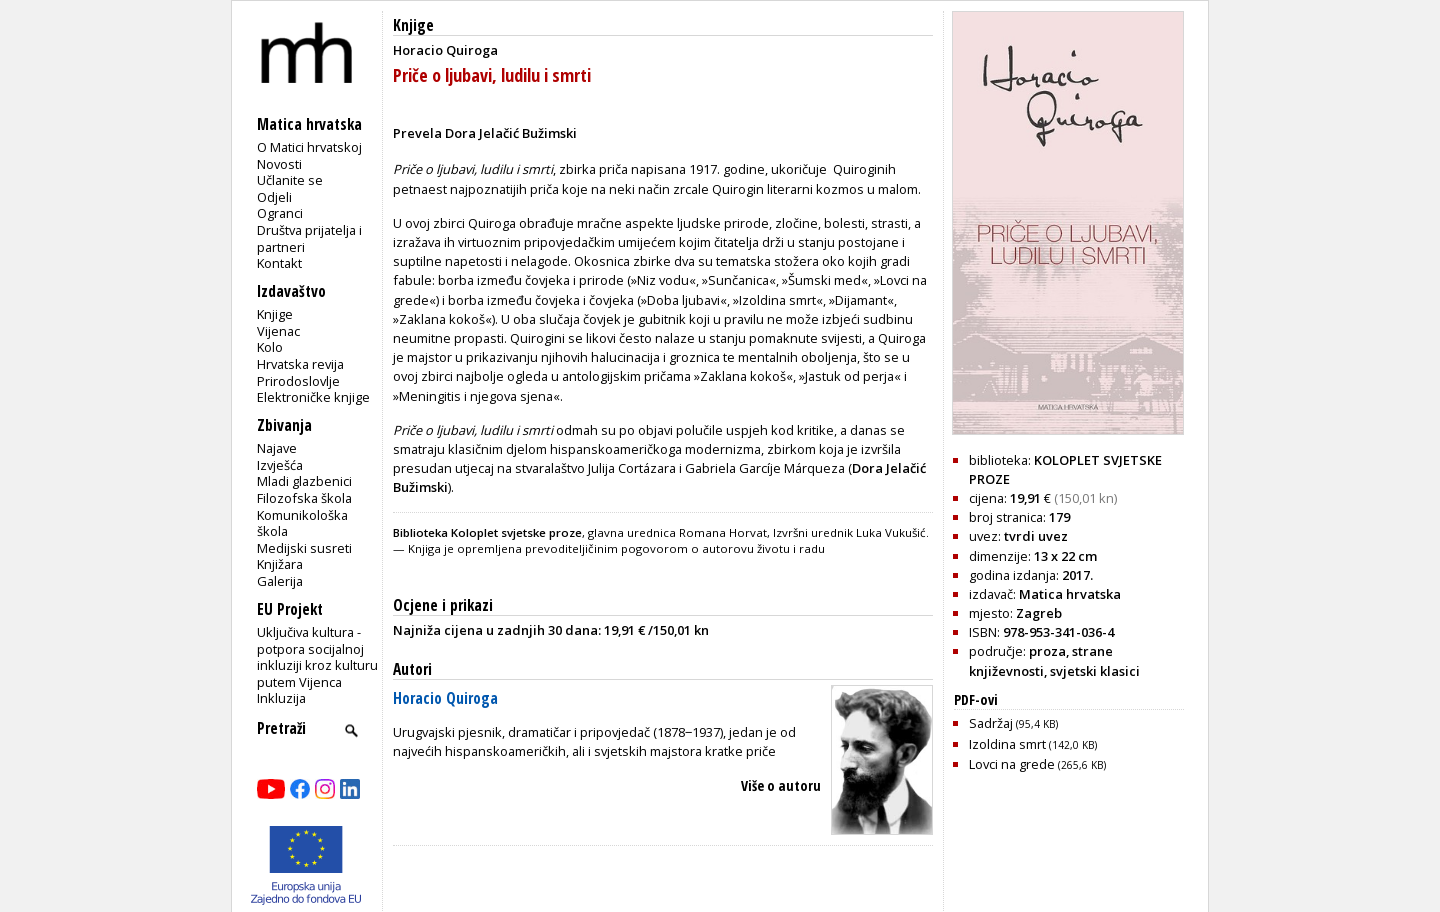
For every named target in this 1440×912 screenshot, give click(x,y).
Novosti (279, 164)
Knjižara (280, 564)
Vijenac (278, 331)
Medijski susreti (304, 548)
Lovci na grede (1037, 764)
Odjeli (274, 197)
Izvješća (280, 465)
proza (1047, 651)
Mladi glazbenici (304, 481)
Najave (277, 448)
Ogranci (280, 213)
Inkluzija (281, 698)
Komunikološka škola (302, 523)
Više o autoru (781, 785)
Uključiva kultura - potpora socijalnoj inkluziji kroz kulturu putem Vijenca (317, 657)
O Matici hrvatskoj (309, 147)
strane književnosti (1041, 660)
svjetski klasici (1095, 671)
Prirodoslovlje (298, 381)
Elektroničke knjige (313, 397)
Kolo (270, 347)
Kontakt (279, 263)
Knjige (275, 314)
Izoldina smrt (1033, 744)
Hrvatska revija (300, 364)
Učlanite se (290, 180)
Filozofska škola (304, 498)
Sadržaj (1013, 723)
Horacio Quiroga (445, 698)
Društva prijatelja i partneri (309, 238)
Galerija (280, 581)
